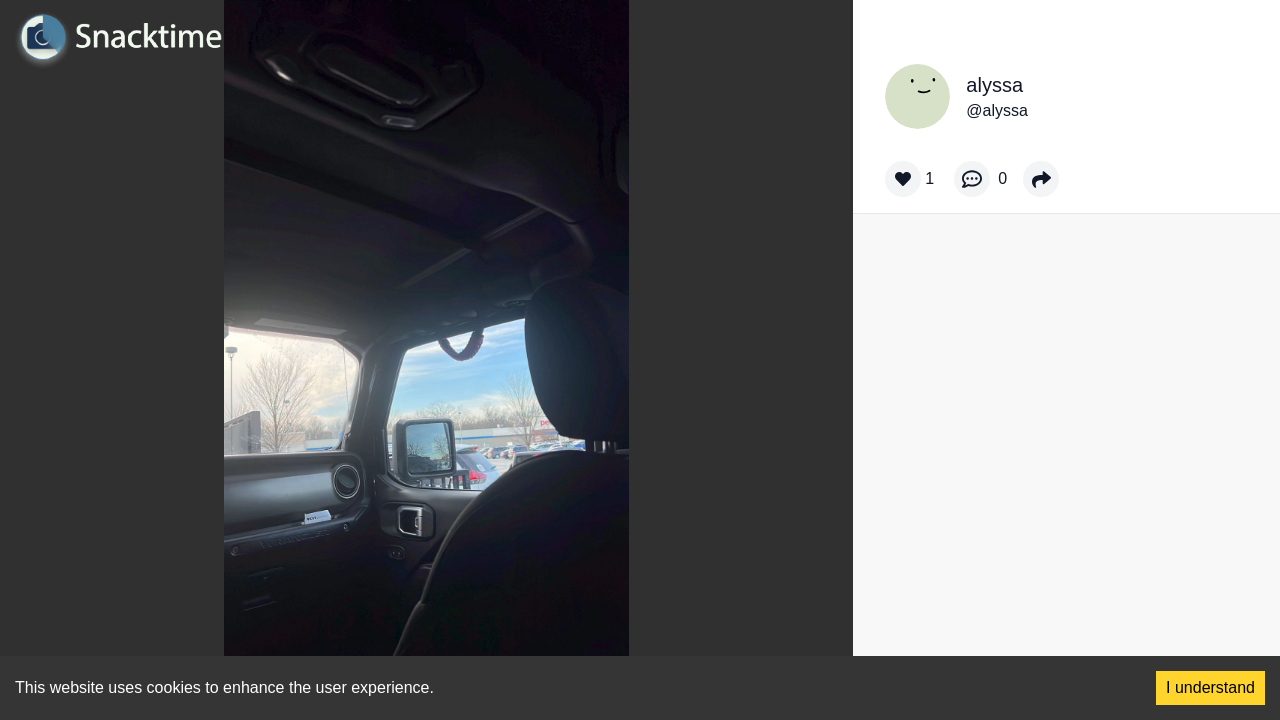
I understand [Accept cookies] (1210, 687)
